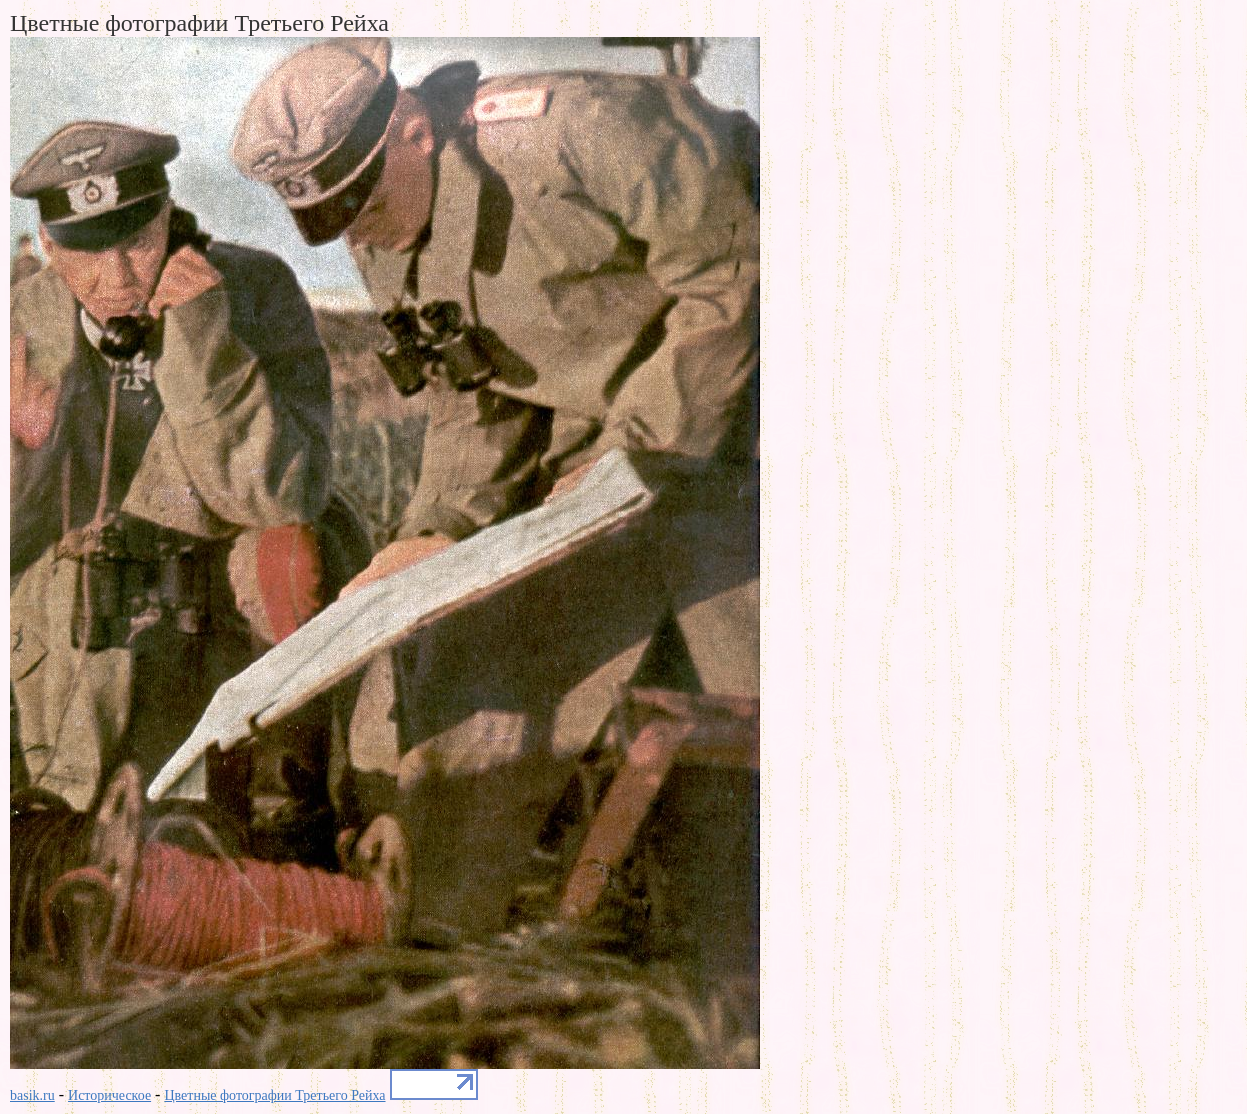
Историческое (109, 1095)
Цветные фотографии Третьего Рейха (274, 1095)
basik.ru (32, 1095)
